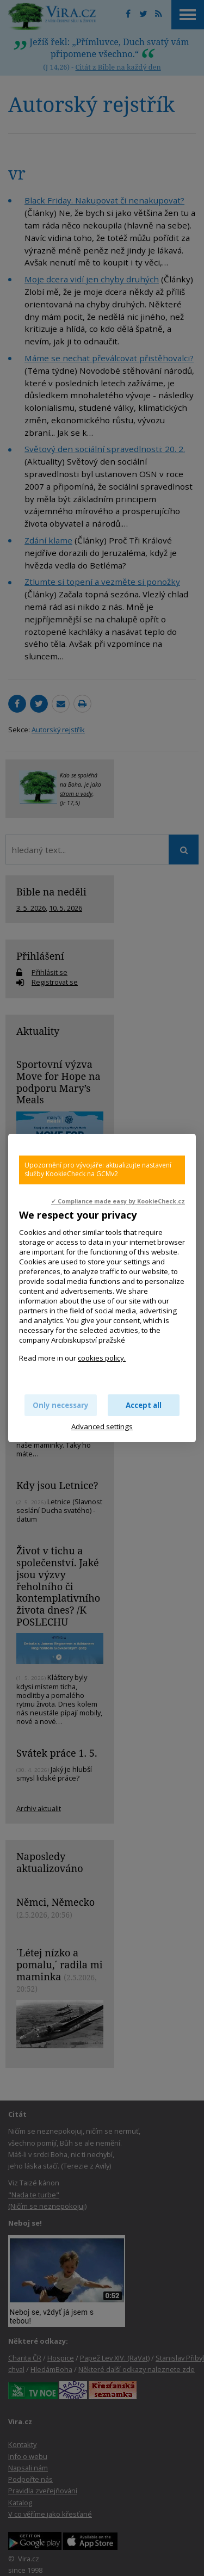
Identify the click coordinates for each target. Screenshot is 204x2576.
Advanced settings (102, 1426)
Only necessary (61, 1405)
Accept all (144, 1405)
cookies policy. (102, 1358)
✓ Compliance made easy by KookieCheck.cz (118, 1201)
